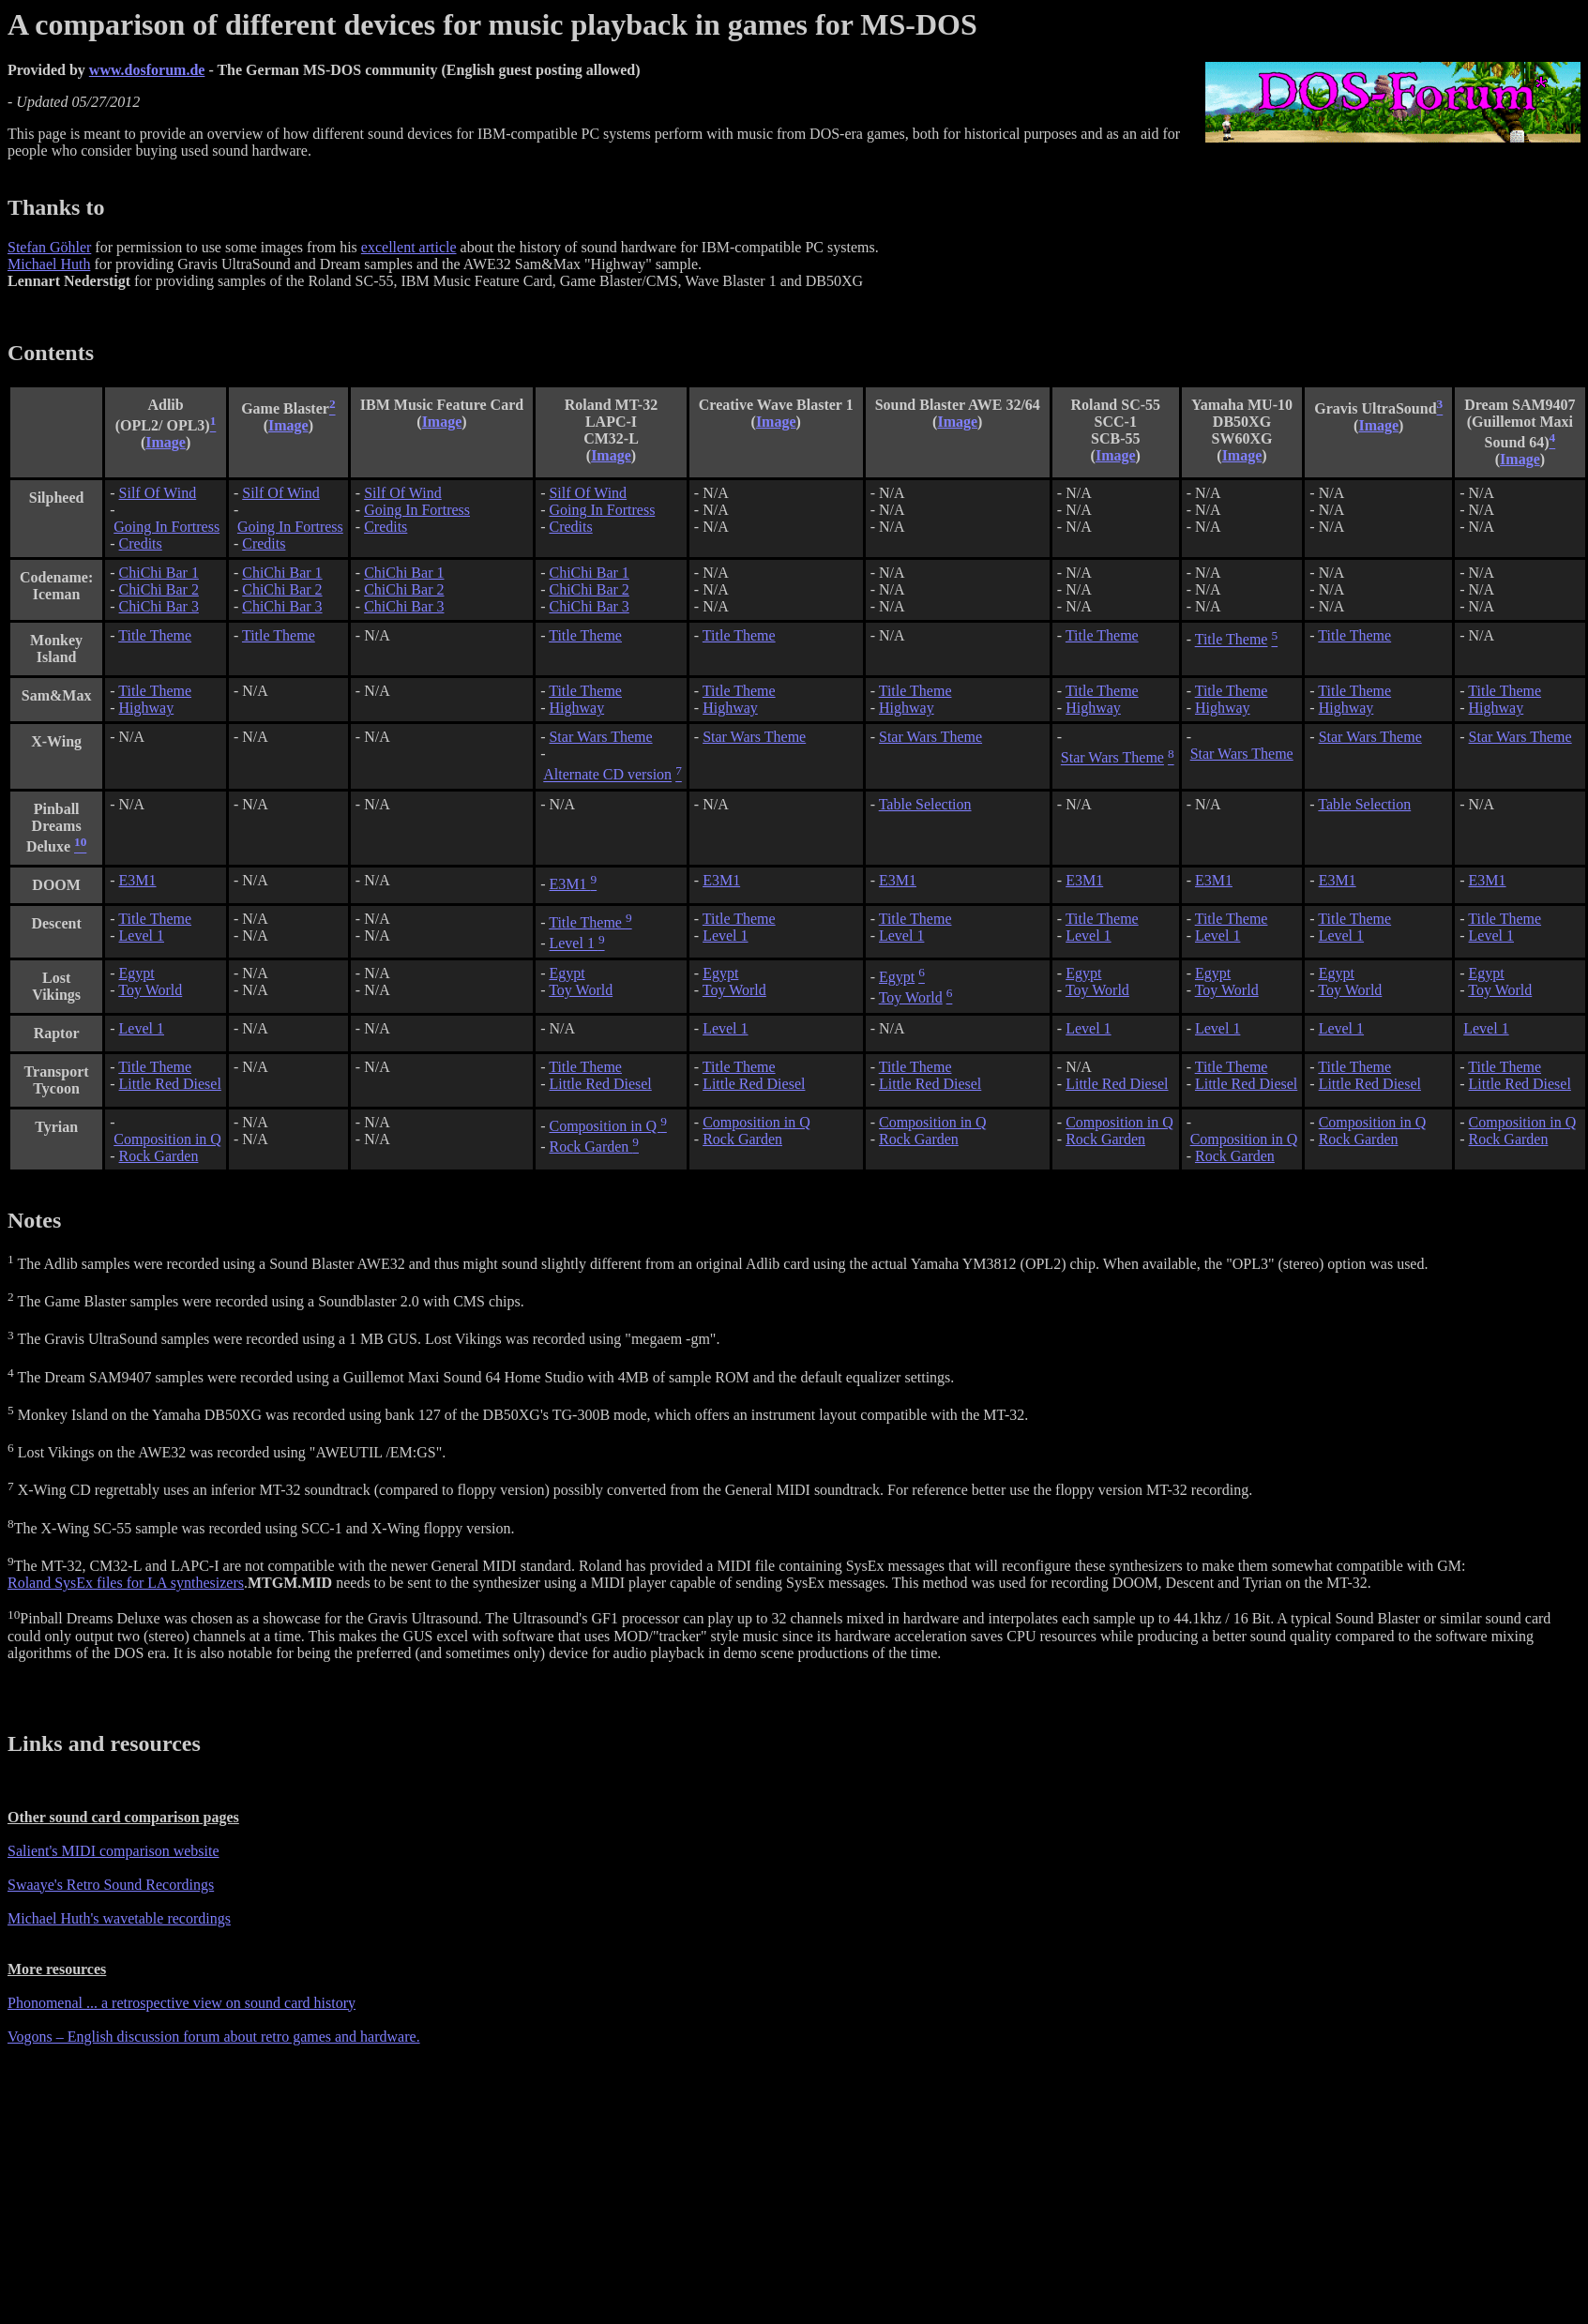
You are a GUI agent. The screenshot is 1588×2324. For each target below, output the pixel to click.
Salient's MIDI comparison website (113, 1851)
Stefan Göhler (49, 247)
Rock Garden (159, 1156)
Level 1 (141, 935)
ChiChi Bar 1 (159, 573)
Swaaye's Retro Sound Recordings (111, 1885)
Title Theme (154, 635)
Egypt (137, 973)
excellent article (409, 247)
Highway (146, 708)
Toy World (150, 990)
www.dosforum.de (147, 70)
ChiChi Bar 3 (159, 606)
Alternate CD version (607, 775)
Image (165, 442)
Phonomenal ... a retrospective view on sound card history (181, 2003)
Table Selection (925, 804)
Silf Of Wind (158, 493)
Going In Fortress (166, 527)
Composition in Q (167, 1139)
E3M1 (138, 880)
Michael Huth (49, 264)
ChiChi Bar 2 (159, 589)
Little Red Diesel (170, 1084)
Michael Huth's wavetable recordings (119, 1918)
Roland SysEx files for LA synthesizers (126, 1583)
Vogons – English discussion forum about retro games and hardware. (214, 2037)
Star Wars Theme (600, 737)
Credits (140, 543)
